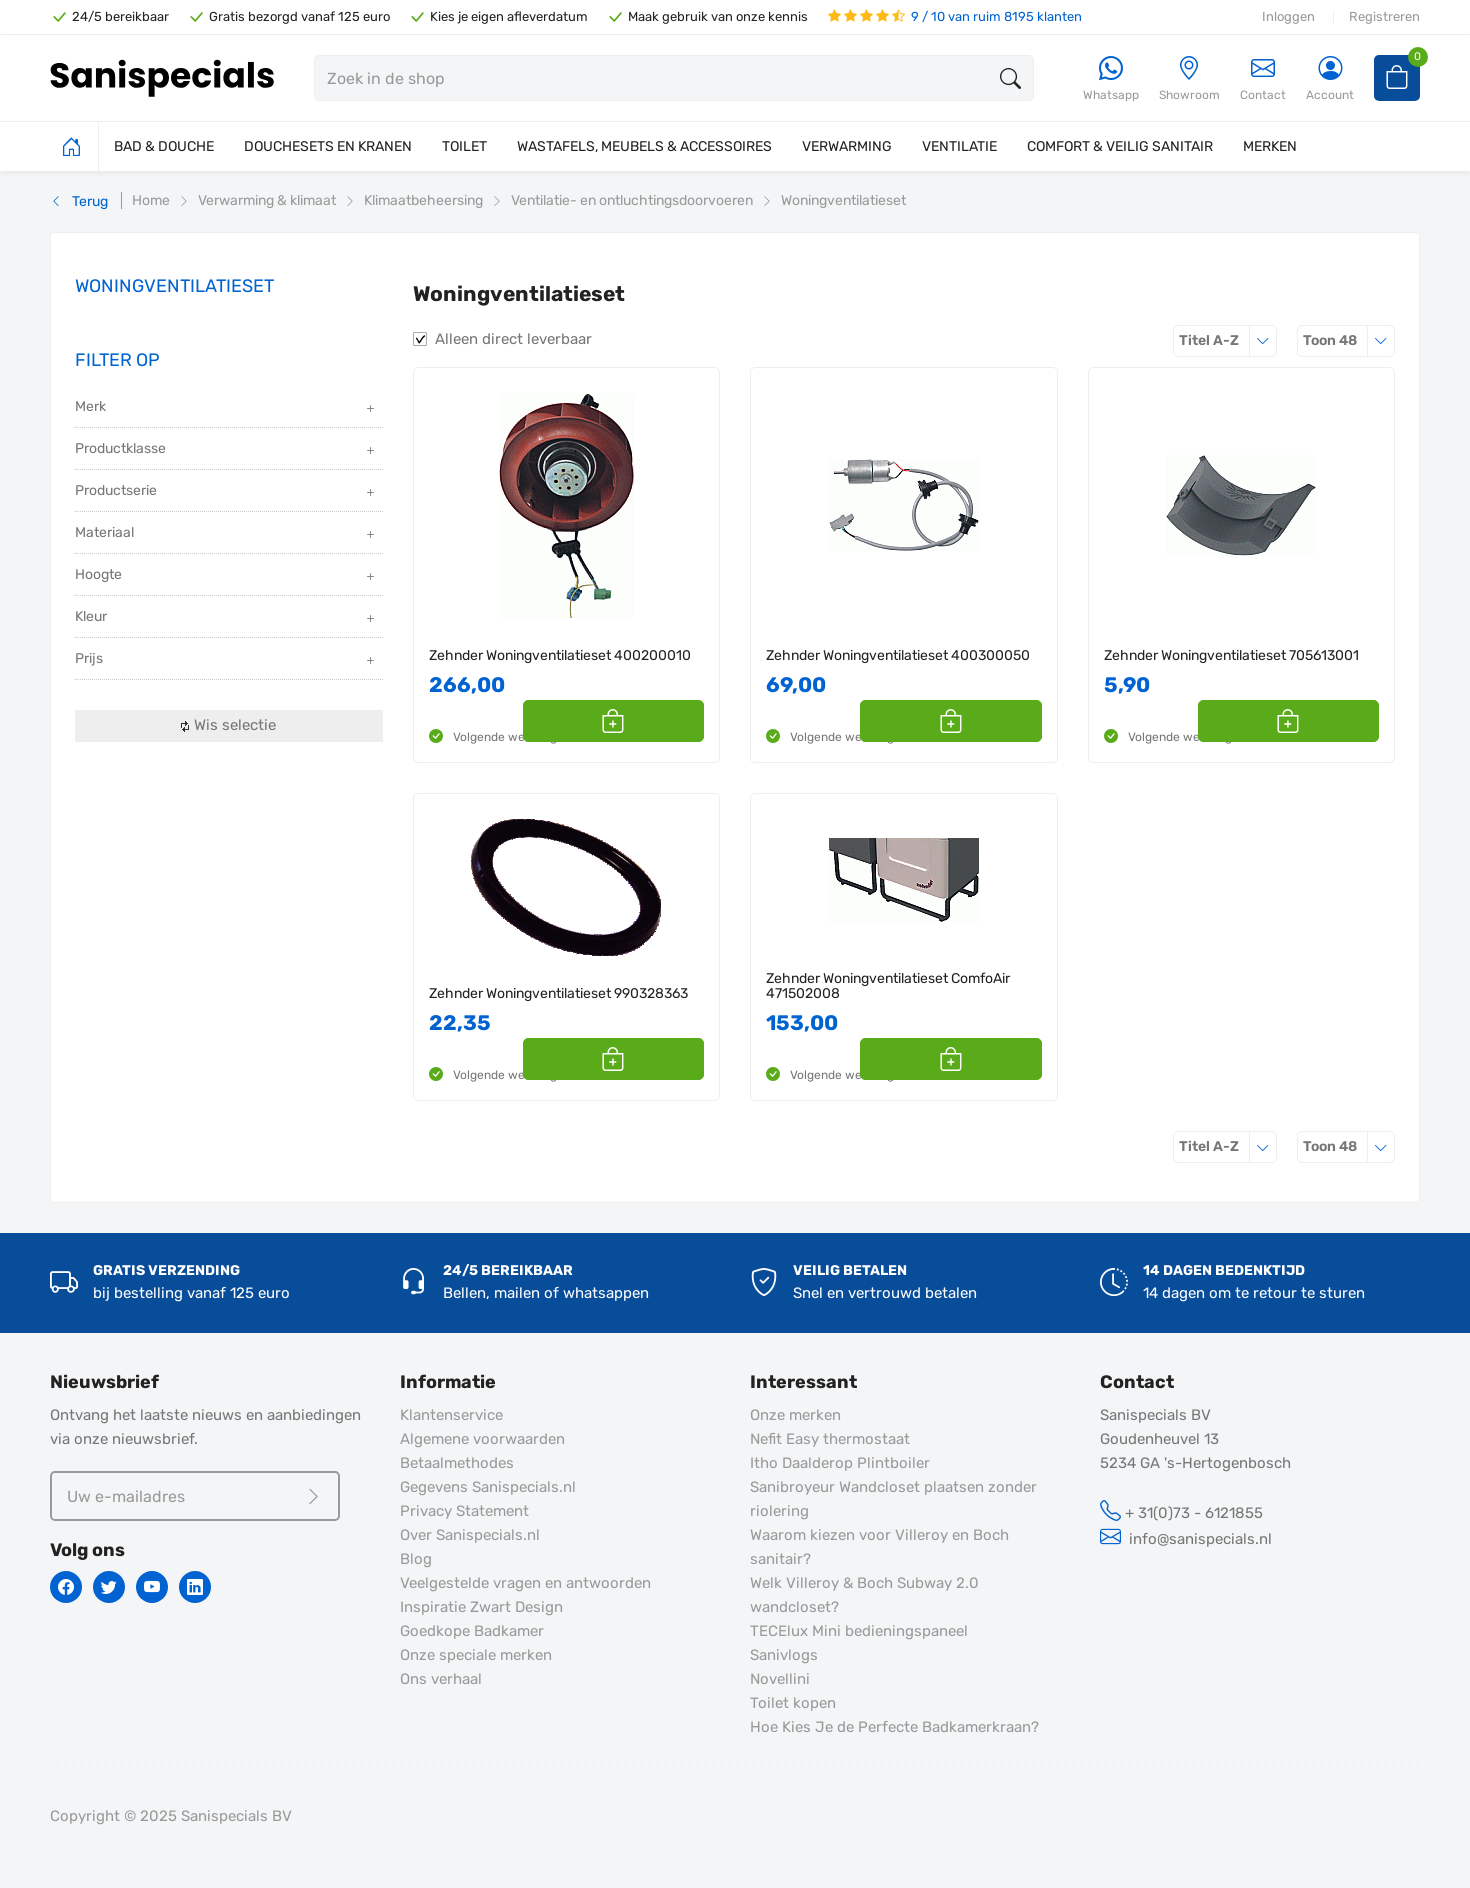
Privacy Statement (464, 1511)
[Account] (1330, 79)
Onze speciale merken (476, 1655)
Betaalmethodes (457, 1463)
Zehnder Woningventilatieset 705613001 (1231, 655)
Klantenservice (451, 1415)
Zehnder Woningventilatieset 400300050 (898, 655)
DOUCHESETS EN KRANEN (328, 146)
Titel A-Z (1228, 340)
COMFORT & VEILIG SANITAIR (1120, 146)
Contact (1263, 78)
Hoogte (226, 576)
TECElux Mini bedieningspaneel (859, 1631)
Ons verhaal (441, 1679)
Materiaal (226, 534)
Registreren (1384, 16)
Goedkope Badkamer (472, 1631)
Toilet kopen (793, 1703)
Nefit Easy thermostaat (830, 1439)
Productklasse (226, 450)
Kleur (226, 618)
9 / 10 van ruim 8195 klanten (955, 16)
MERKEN (1270, 146)
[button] (681, 721)
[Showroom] (1189, 79)
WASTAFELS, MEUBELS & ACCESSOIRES (644, 146)
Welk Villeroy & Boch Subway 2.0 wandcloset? (864, 1595)
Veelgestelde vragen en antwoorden (525, 1583)
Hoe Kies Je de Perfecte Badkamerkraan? (894, 1727)
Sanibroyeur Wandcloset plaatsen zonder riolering (893, 1499)
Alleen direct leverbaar (513, 339)
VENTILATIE (959, 146)
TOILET (464, 146)
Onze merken (795, 1415)
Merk (226, 408)
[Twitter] (109, 1587)
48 (1349, 340)
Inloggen (1288, 16)
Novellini (780, 1679)
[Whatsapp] (1111, 79)
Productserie (226, 492)
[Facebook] (66, 1587)
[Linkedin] (195, 1587)
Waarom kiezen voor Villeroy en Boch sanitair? (879, 1547)
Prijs (226, 660)
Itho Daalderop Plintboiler (840, 1463)
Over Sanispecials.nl (470, 1535)
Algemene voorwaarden (482, 1439)
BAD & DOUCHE (164, 146)
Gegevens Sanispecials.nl (488, 1487)
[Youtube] (152, 1587)
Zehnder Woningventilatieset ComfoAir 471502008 (888, 986)
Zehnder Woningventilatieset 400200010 (560, 655)
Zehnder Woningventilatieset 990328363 (558, 993)
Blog (416, 1559)
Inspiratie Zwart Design (481, 1607)
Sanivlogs (784, 1655)
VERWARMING (847, 146)
